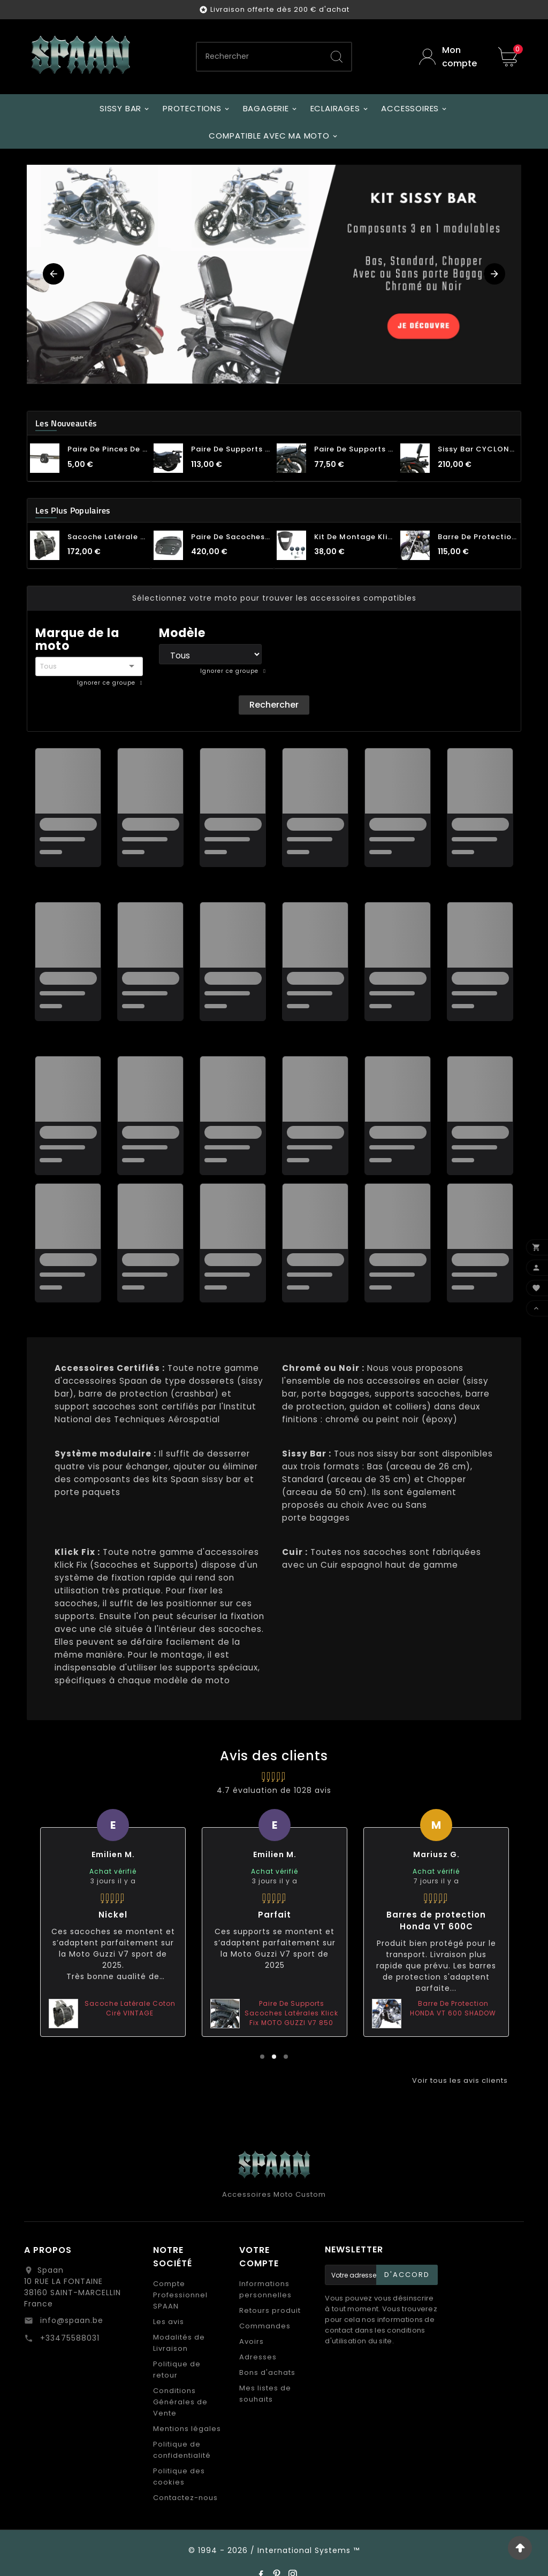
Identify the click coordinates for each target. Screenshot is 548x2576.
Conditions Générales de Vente (180, 2402)
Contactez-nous (185, 2498)
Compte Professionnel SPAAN (180, 2295)
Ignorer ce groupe (107, 683)
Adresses (258, 2357)
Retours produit (270, 2310)
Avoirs (251, 2341)
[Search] (336, 57)
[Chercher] (259, 57)
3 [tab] (286, 2056)
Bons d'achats (267, 2372)
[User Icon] (450, 56)
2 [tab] (274, 2056)
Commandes (265, 2326)
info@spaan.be (70, 2320)
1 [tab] (262, 2056)
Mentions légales (187, 2429)
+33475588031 (68, 2338)
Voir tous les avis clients (460, 2080)
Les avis (168, 2322)
